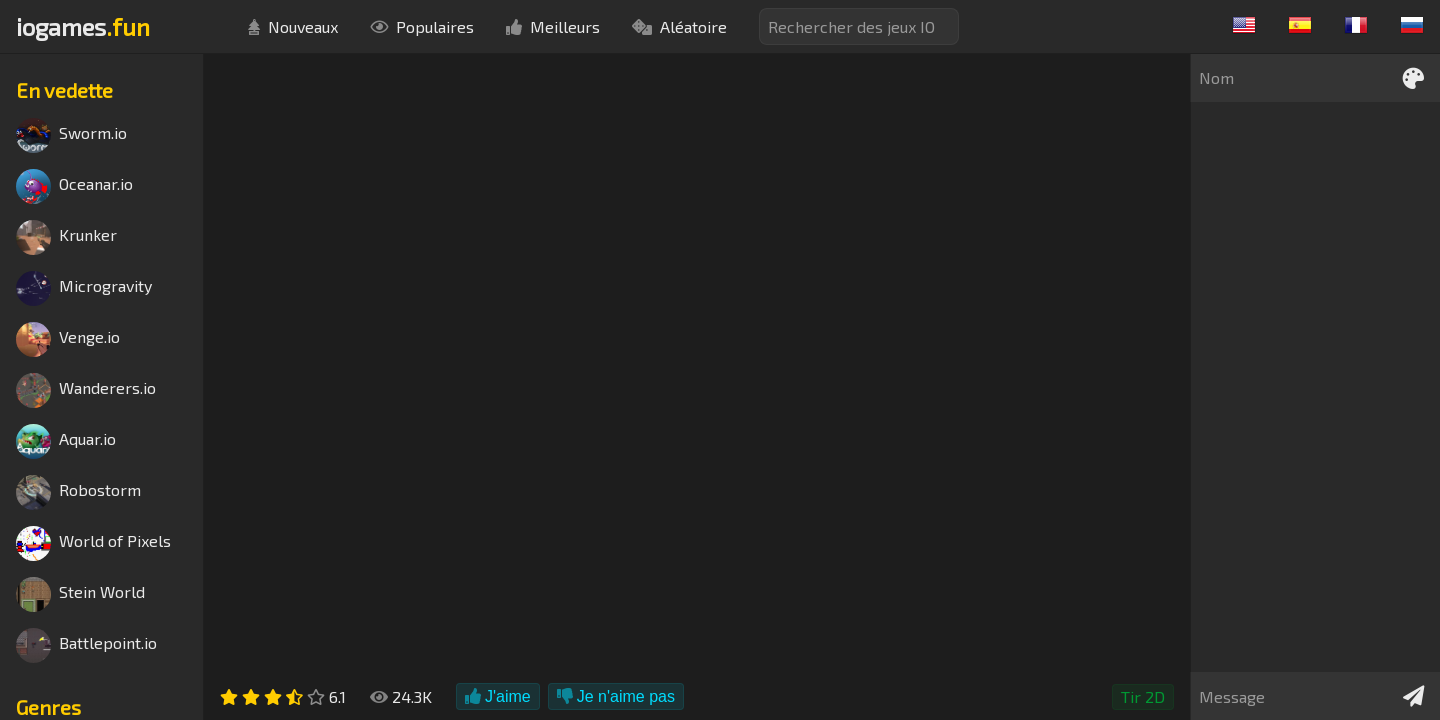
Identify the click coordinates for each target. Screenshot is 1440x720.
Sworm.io (71, 135)
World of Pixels (93, 543)
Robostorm (78, 492)
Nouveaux (293, 26)
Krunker (66, 237)
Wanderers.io (86, 390)
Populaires (422, 26)
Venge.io (68, 339)
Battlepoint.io (86, 645)
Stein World (80, 594)
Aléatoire (679, 26)
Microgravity (84, 288)
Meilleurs (553, 26)
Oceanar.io (74, 186)
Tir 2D (1143, 696)
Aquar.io (66, 441)
